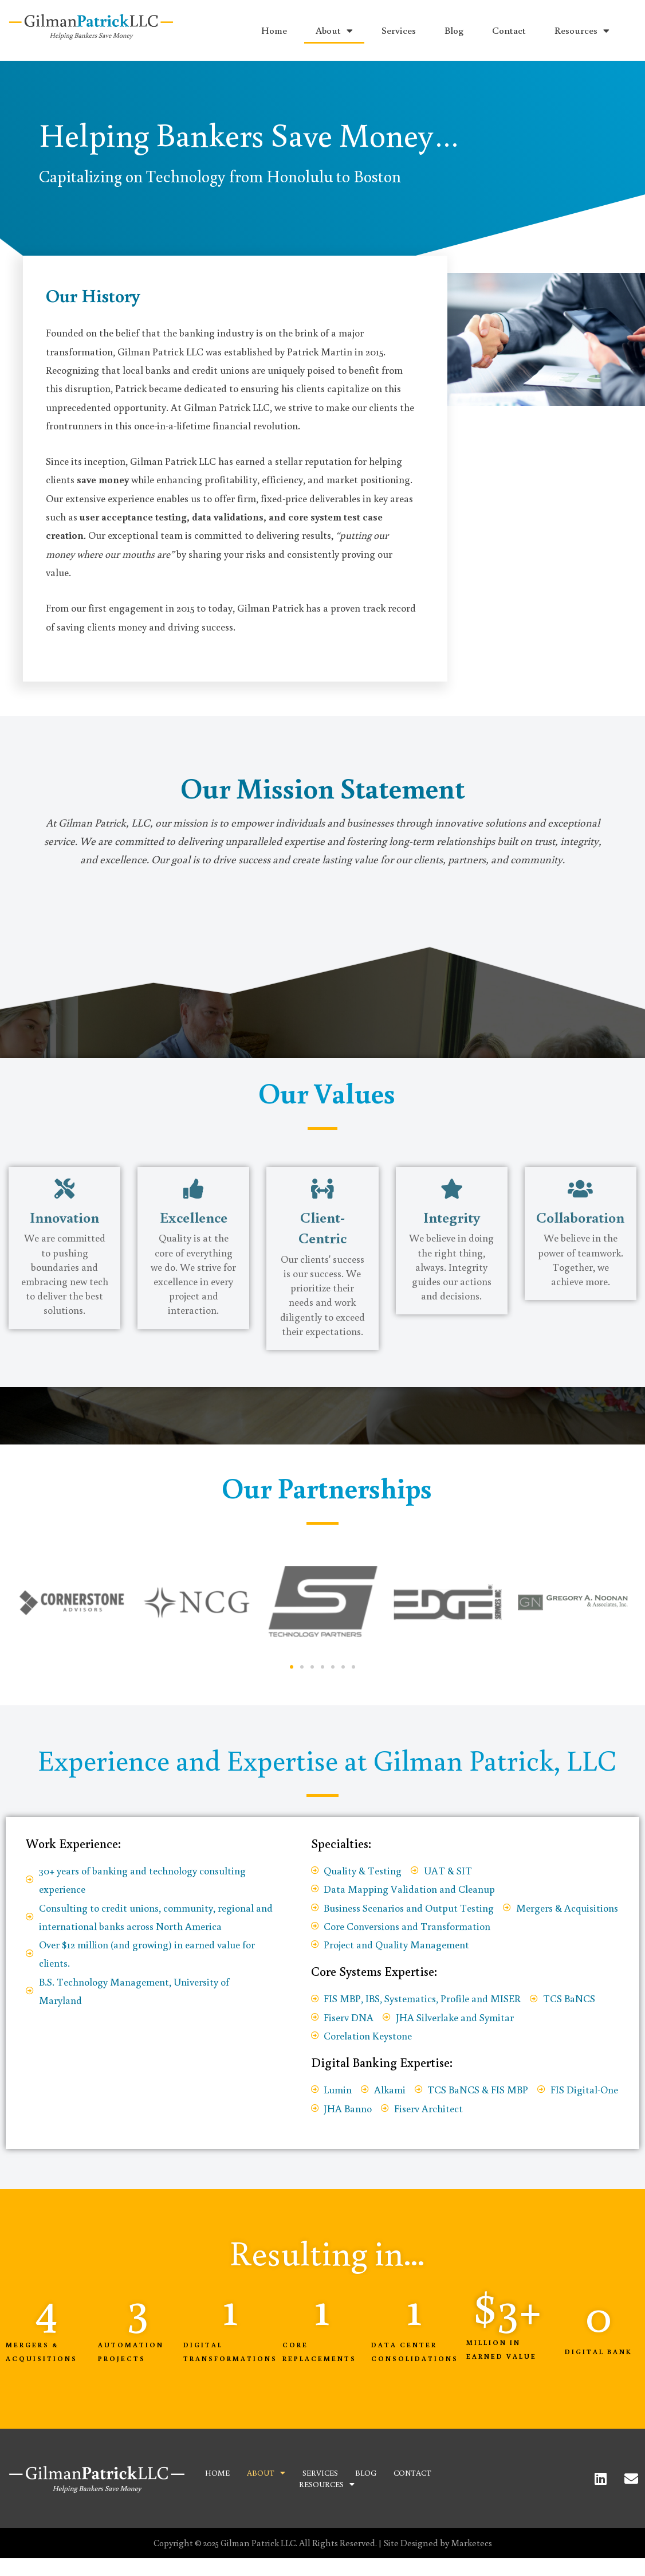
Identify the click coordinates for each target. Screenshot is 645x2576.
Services (399, 30)
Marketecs (471, 2542)
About (334, 30)
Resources (581, 30)
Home (274, 30)
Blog (454, 30)
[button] (291, 1667)
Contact (509, 30)
